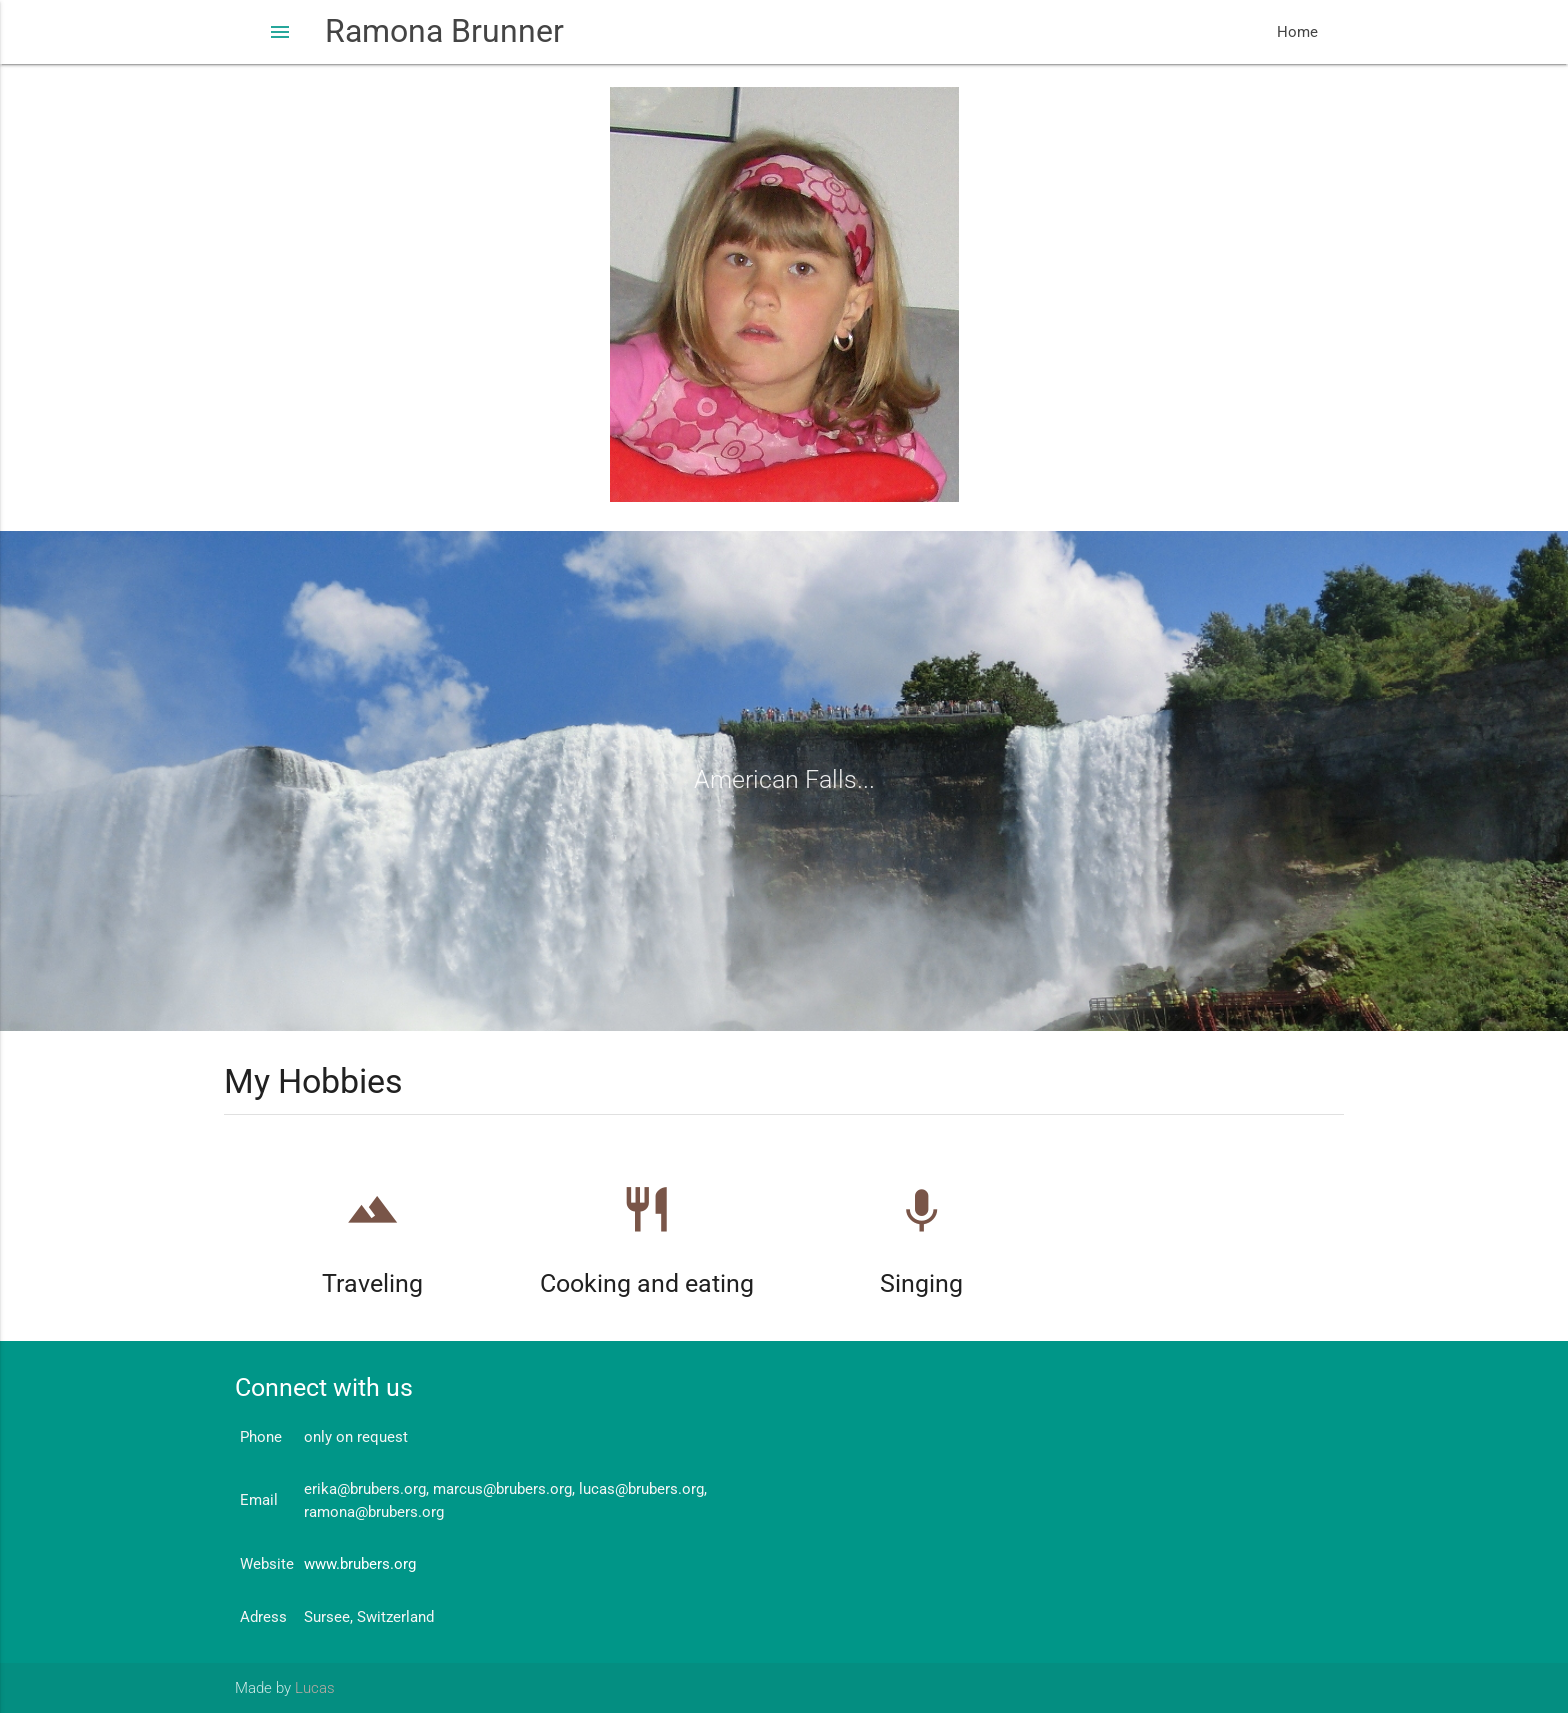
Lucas (315, 1688)
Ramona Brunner (444, 31)
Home (1297, 32)
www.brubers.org (360, 1564)
